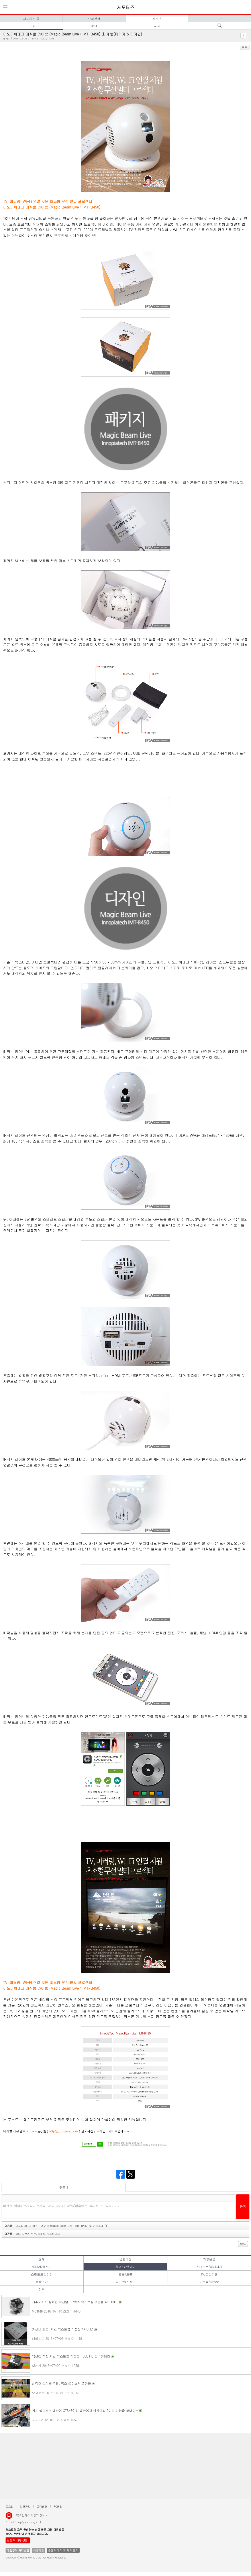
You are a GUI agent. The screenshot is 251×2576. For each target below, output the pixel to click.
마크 (220, 18)
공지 (157, 25)
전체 (42, 2259)
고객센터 (42, 2506)
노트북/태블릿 (209, 2282)
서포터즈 (125, 7)
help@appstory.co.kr (29, 2522)
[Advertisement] (125, 2466)
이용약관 (38, 2550)
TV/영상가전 (209, 2274)
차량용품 (209, 2259)
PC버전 (57, 2506)
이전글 (32, 2233)
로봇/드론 (125, 2274)
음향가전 (125, 2259)
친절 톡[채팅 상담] (17, 2540)
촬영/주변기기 (125, 2266)
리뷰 (32, 25)
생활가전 (41, 2282)
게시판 (156, 18)
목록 (244, 47)
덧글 (63, 2187)
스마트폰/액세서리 (209, 2266)
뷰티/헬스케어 (125, 2282)
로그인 (10, 2506)
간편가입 (25, 2506)
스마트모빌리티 (42, 2274)
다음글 (56, 2225)
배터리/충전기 (42, 2266)
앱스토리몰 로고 (9, 2517)
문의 (94, 25)
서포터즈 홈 (31, 18)
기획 (42, 2289)
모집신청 (94, 18)
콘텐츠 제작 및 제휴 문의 (63, 2550)
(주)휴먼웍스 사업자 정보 (31, 2515)
